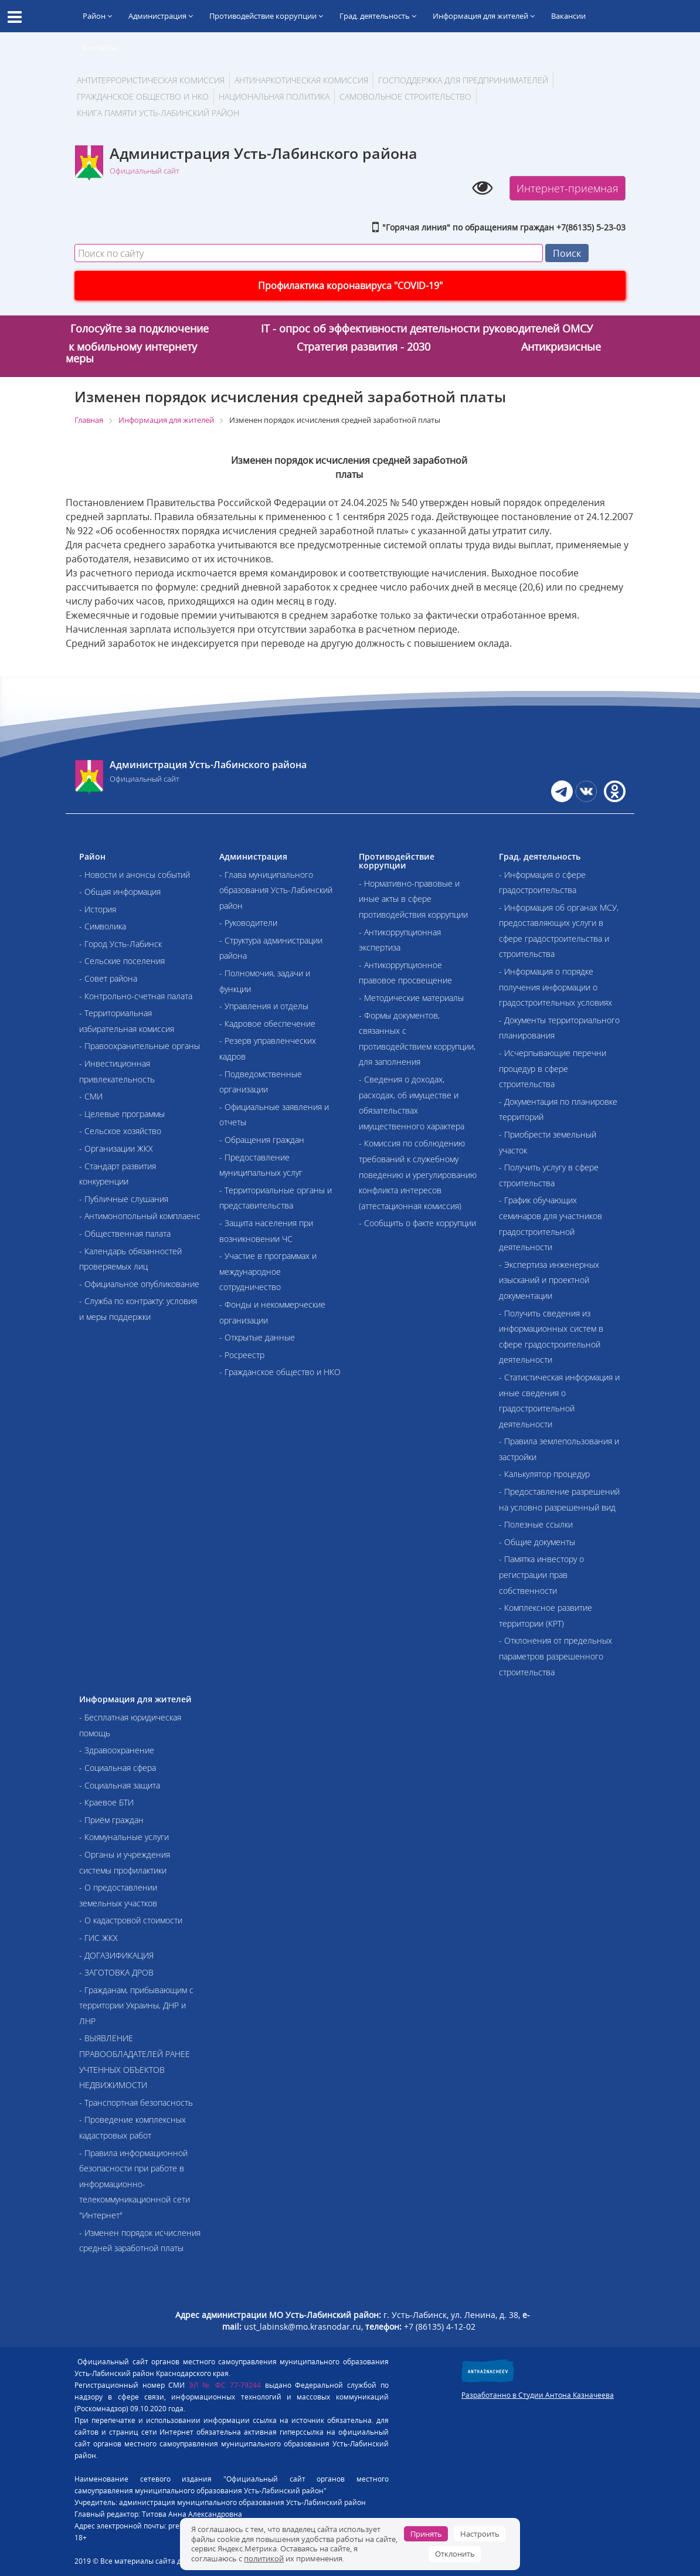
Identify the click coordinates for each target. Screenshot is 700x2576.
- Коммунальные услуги (124, 1836)
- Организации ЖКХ (116, 1148)
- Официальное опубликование (139, 1283)
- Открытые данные (257, 1337)
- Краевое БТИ (106, 1802)
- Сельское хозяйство (120, 1130)
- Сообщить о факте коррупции (417, 1222)
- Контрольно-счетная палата (135, 996)
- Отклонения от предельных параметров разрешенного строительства (555, 1656)
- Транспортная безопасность (136, 2102)
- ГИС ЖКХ (98, 1937)
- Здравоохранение (116, 1750)
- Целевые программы (122, 1113)
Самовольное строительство (405, 96)
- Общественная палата (125, 1233)
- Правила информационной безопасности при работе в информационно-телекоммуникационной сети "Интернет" (134, 2184)
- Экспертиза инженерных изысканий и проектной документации (549, 1280)
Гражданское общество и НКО (143, 96)
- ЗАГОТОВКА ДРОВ (116, 1972)
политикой (264, 2558)
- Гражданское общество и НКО (280, 1371)
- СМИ (91, 1096)
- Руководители (248, 922)
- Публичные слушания (123, 1198)
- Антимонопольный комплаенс (140, 1215)
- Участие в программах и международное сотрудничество (268, 1271)
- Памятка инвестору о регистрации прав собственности (541, 1574)
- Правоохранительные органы (139, 1045)
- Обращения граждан (261, 1139)
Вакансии (568, 16)
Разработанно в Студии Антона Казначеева (537, 2395)
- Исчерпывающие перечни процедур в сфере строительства (552, 1068)
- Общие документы (537, 1541)
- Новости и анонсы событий (134, 874)
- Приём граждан (111, 1819)
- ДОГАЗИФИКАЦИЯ (116, 1955)
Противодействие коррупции (266, 16)
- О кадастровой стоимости (130, 1920)
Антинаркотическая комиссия (301, 80)
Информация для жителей (484, 16)
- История (97, 909)
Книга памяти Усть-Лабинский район (158, 112)
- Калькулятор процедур (544, 1473)
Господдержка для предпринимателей (463, 80)
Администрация (160, 16)
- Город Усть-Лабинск (120, 943)
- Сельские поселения (122, 960)
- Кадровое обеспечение (267, 1023)
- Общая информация (120, 891)
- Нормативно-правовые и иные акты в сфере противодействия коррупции (413, 899)
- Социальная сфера (117, 1767)
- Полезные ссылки (536, 1524)
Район (97, 16)
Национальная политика (274, 96)
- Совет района (108, 978)
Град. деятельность (377, 16)
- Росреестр (241, 1354)
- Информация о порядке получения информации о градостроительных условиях (555, 987)
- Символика (102, 926)
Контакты (100, 47)
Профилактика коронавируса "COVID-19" (350, 285)
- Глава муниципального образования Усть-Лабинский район (275, 890)
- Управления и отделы (263, 1006)
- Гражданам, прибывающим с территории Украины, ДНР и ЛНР (136, 2005)
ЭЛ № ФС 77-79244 (225, 2385)
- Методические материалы (411, 997)
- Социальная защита (119, 1785)
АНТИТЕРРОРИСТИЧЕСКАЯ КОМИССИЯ (151, 80)
